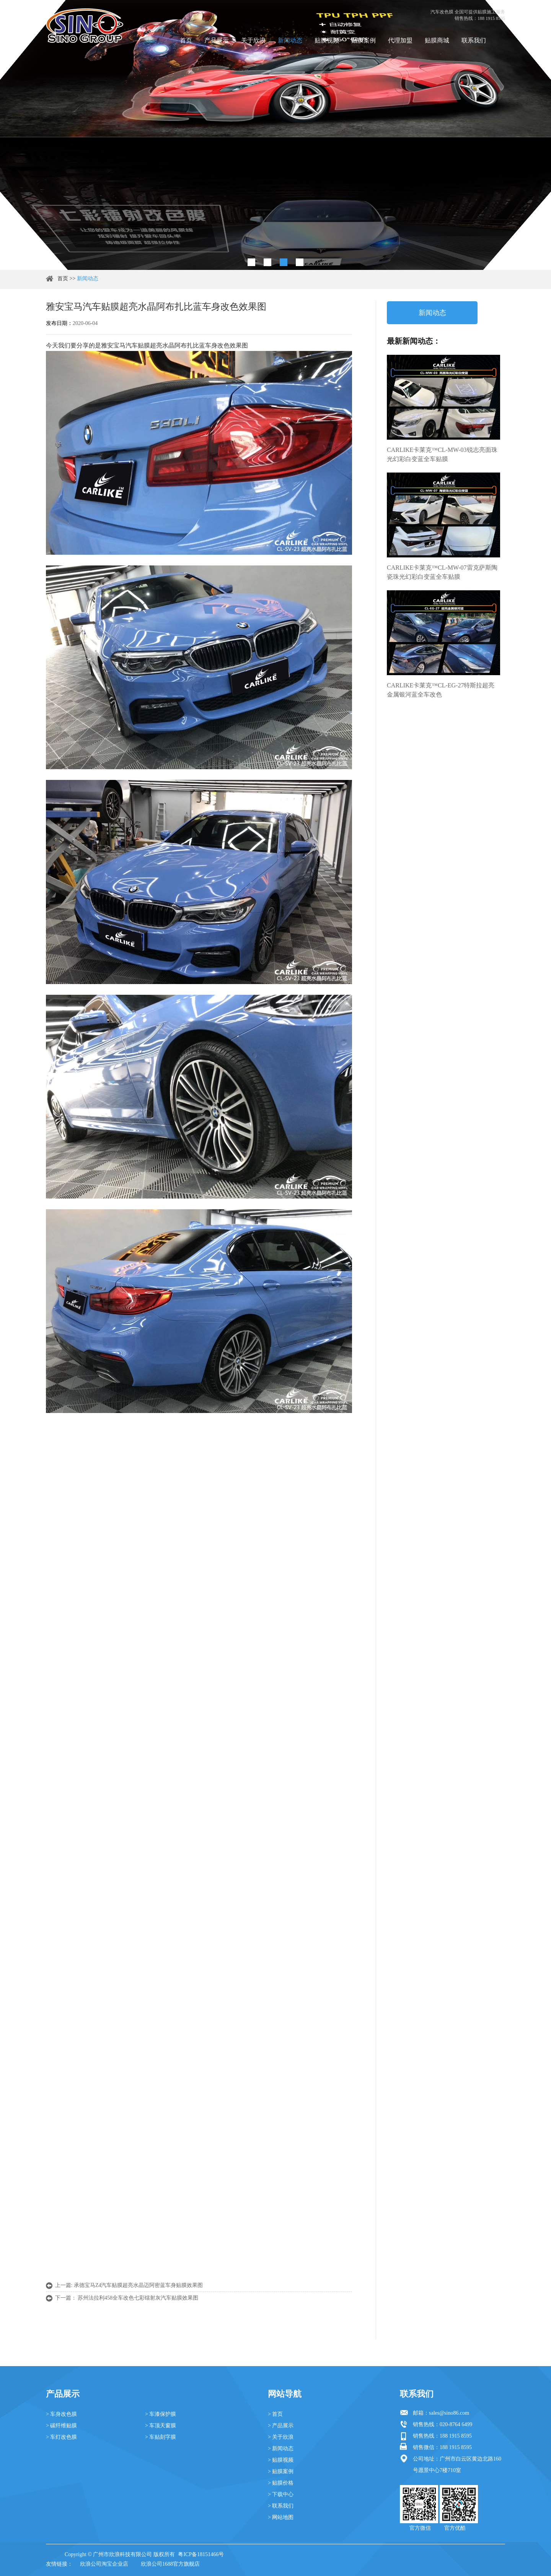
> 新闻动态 (280, 2448)
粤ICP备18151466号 (201, 2554)
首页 (186, 40)
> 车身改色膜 (61, 2414)
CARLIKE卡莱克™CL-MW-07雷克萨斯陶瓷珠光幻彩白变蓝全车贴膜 (442, 572)
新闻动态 (290, 40)
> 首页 (275, 2414)
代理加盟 (400, 40)
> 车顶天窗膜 (160, 2425)
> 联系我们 (280, 2506)
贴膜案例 (363, 40)
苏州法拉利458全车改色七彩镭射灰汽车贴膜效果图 (138, 2298)
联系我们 (473, 40)
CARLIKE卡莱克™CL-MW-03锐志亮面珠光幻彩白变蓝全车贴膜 (442, 454)
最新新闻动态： (413, 341)
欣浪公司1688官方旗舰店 (170, 2564)
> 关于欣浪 (280, 2437)
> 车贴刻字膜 (160, 2437)
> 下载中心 (280, 2494)
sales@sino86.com (449, 2413)
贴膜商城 (437, 40)
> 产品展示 (280, 2425)
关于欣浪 (253, 40)
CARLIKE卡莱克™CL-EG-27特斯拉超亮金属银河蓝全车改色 (440, 690)
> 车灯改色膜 (61, 2437)
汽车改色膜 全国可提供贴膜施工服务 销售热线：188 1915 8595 (467, 15)
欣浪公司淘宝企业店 (104, 2564)
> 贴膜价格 (280, 2483)
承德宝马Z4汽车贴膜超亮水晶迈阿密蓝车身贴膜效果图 (138, 2285)
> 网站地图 (280, 2517)
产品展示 (216, 40)
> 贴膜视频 (280, 2460)
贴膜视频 (327, 40)
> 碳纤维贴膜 (61, 2425)
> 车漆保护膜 (160, 2414)
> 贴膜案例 (280, 2471)
